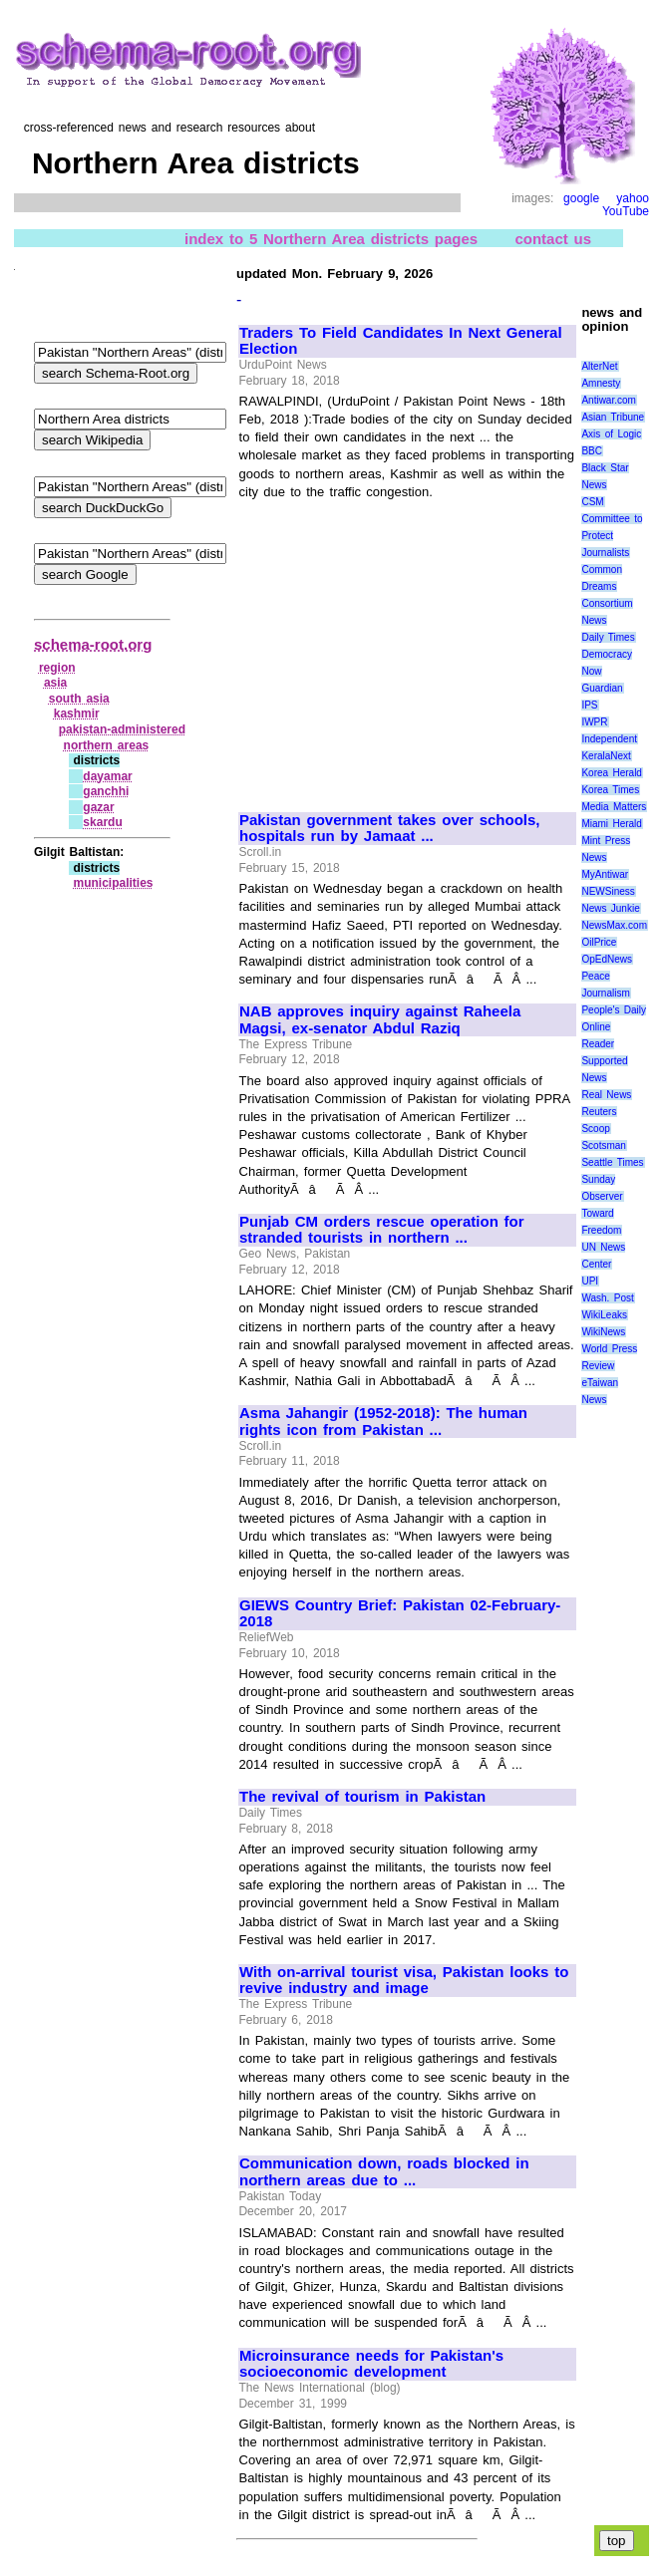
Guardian (601, 688)
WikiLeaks (604, 1314)
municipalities (113, 883)
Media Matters (613, 806)
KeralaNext (605, 755)
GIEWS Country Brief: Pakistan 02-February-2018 (399, 1613)
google (581, 198)
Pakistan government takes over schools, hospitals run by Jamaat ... (389, 828)
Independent (609, 738)
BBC (591, 450)
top (616, 2540)
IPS (589, 705)
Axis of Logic (611, 434)
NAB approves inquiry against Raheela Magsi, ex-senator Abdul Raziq (379, 1019)
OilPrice (598, 942)
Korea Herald (611, 772)
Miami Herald (611, 823)
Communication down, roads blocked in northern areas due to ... (384, 2171)
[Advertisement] (406, 646)
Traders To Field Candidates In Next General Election (400, 341)
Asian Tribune (612, 417)
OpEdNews (606, 959)
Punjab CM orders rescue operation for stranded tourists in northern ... (381, 1230)
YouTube (625, 211)
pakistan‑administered (122, 729)
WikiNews (603, 1331)
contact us (552, 238)
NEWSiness (607, 891)
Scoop (595, 1128)
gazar (98, 807)
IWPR (594, 721)
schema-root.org (93, 644)
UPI (589, 1281)
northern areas (107, 745)
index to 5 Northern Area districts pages (331, 238)
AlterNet (599, 366)
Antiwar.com (608, 400)
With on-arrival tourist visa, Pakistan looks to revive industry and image (403, 1980)
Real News (606, 1094)
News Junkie (610, 908)
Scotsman (603, 1145)
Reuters (598, 1111)
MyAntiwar (604, 874)
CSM (592, 501)
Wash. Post (607, 1297)
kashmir (77, 713)
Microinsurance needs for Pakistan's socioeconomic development (371, 2364)
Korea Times (610, 789)
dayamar (107, 776)
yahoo (632, 198)
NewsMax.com (614, 925)
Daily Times (607, 637)
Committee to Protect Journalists (611, 535)
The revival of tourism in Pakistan (362, 1797)
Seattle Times (612, 1162)
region (57, 668)
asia (55, 683)
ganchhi (106, 791)
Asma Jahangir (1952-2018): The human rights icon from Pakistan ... (383, 1421)
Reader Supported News (604, 1060)
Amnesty (600, 383)
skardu (102, 822)
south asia (79, 699)
